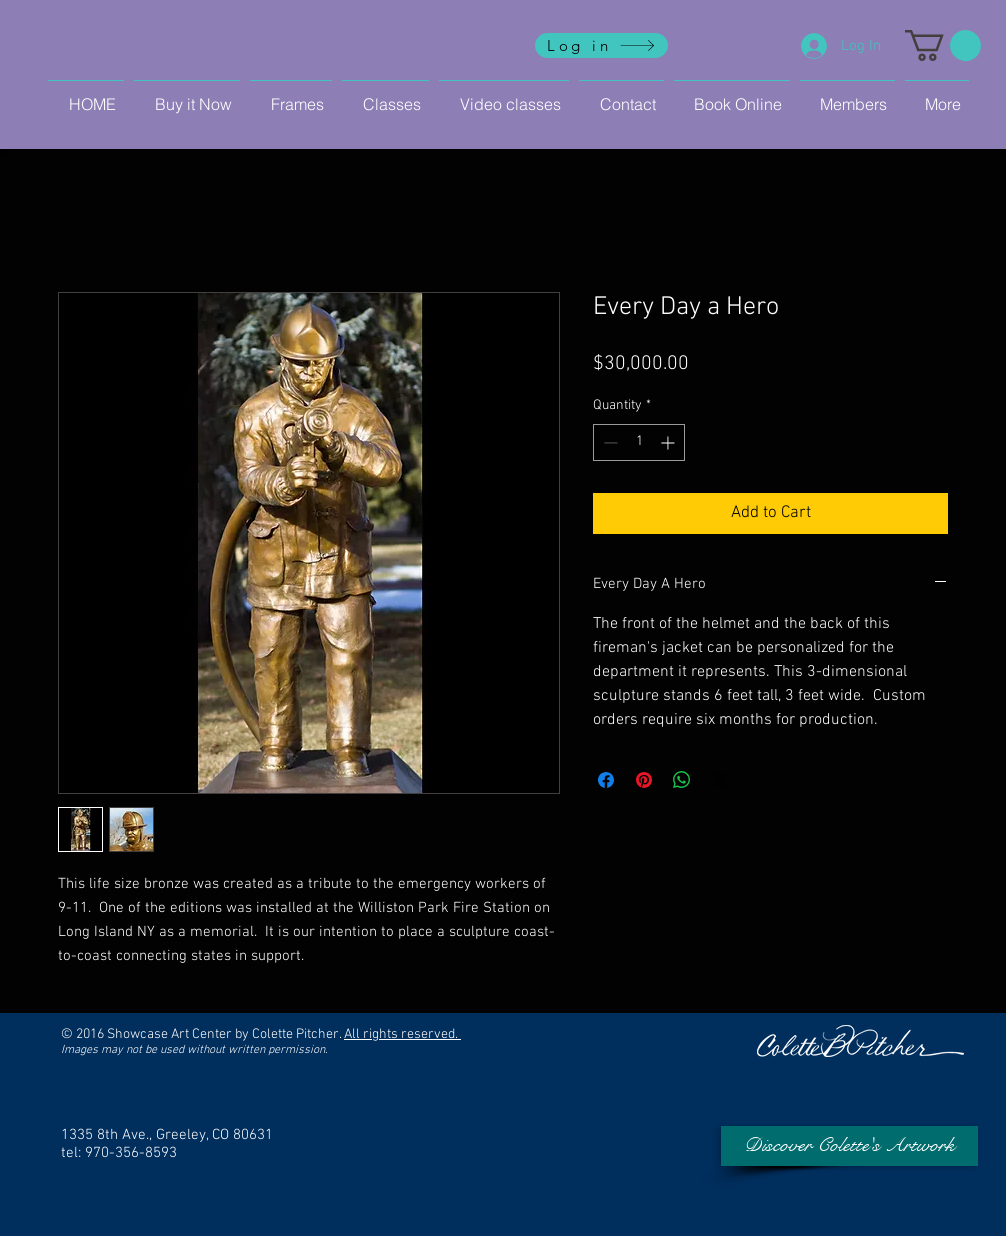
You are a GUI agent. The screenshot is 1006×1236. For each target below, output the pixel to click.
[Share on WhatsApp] (682, 780)
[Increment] (669, 442)
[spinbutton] (639, 442)
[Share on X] (720, 780)
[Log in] (601, 45)
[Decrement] (608, 442)
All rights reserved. (402, 1034)
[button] (943, 45)
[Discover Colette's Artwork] (849, 1146)
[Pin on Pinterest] (644, 780)
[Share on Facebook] (606, 780)
